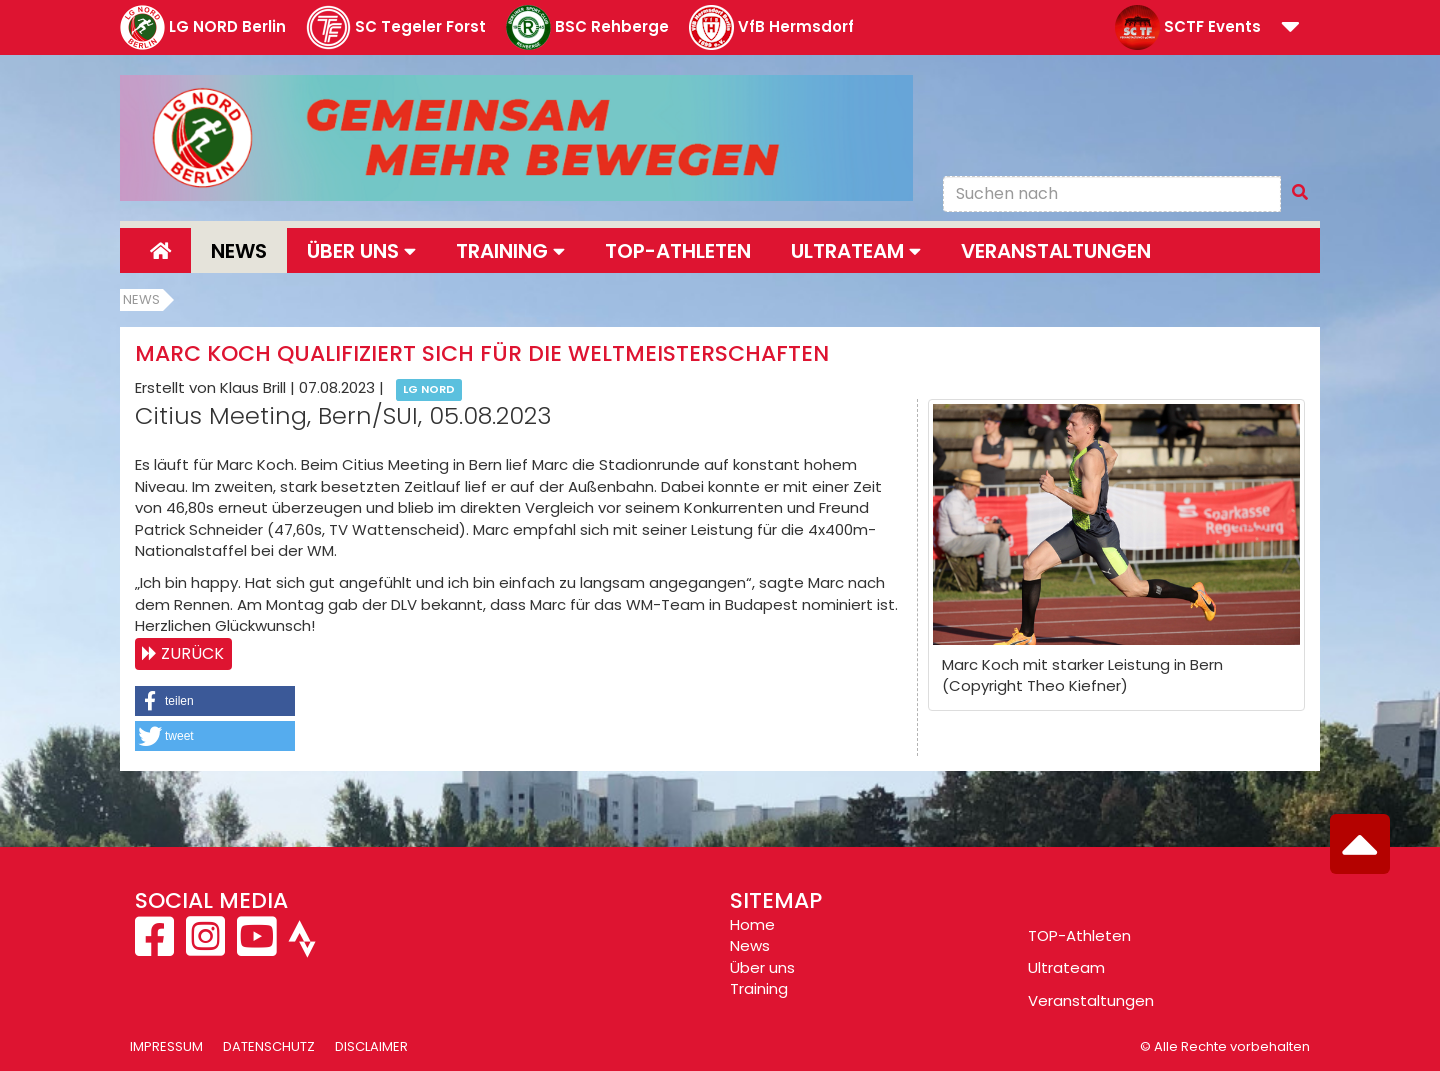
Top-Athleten (678, 251)
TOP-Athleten (1079, 935)
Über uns (762, 967)
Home (752, 924)
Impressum (166, 1046)
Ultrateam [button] (856, 251)
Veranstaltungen (1056, 251)
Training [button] (510, 251)
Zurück (192, 653)
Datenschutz (269, 1046)
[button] (1290, 28)
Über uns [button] (361, 251)
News (239, 251)
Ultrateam (1066, 967)
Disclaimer (371, 1046)
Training (759, 988)
